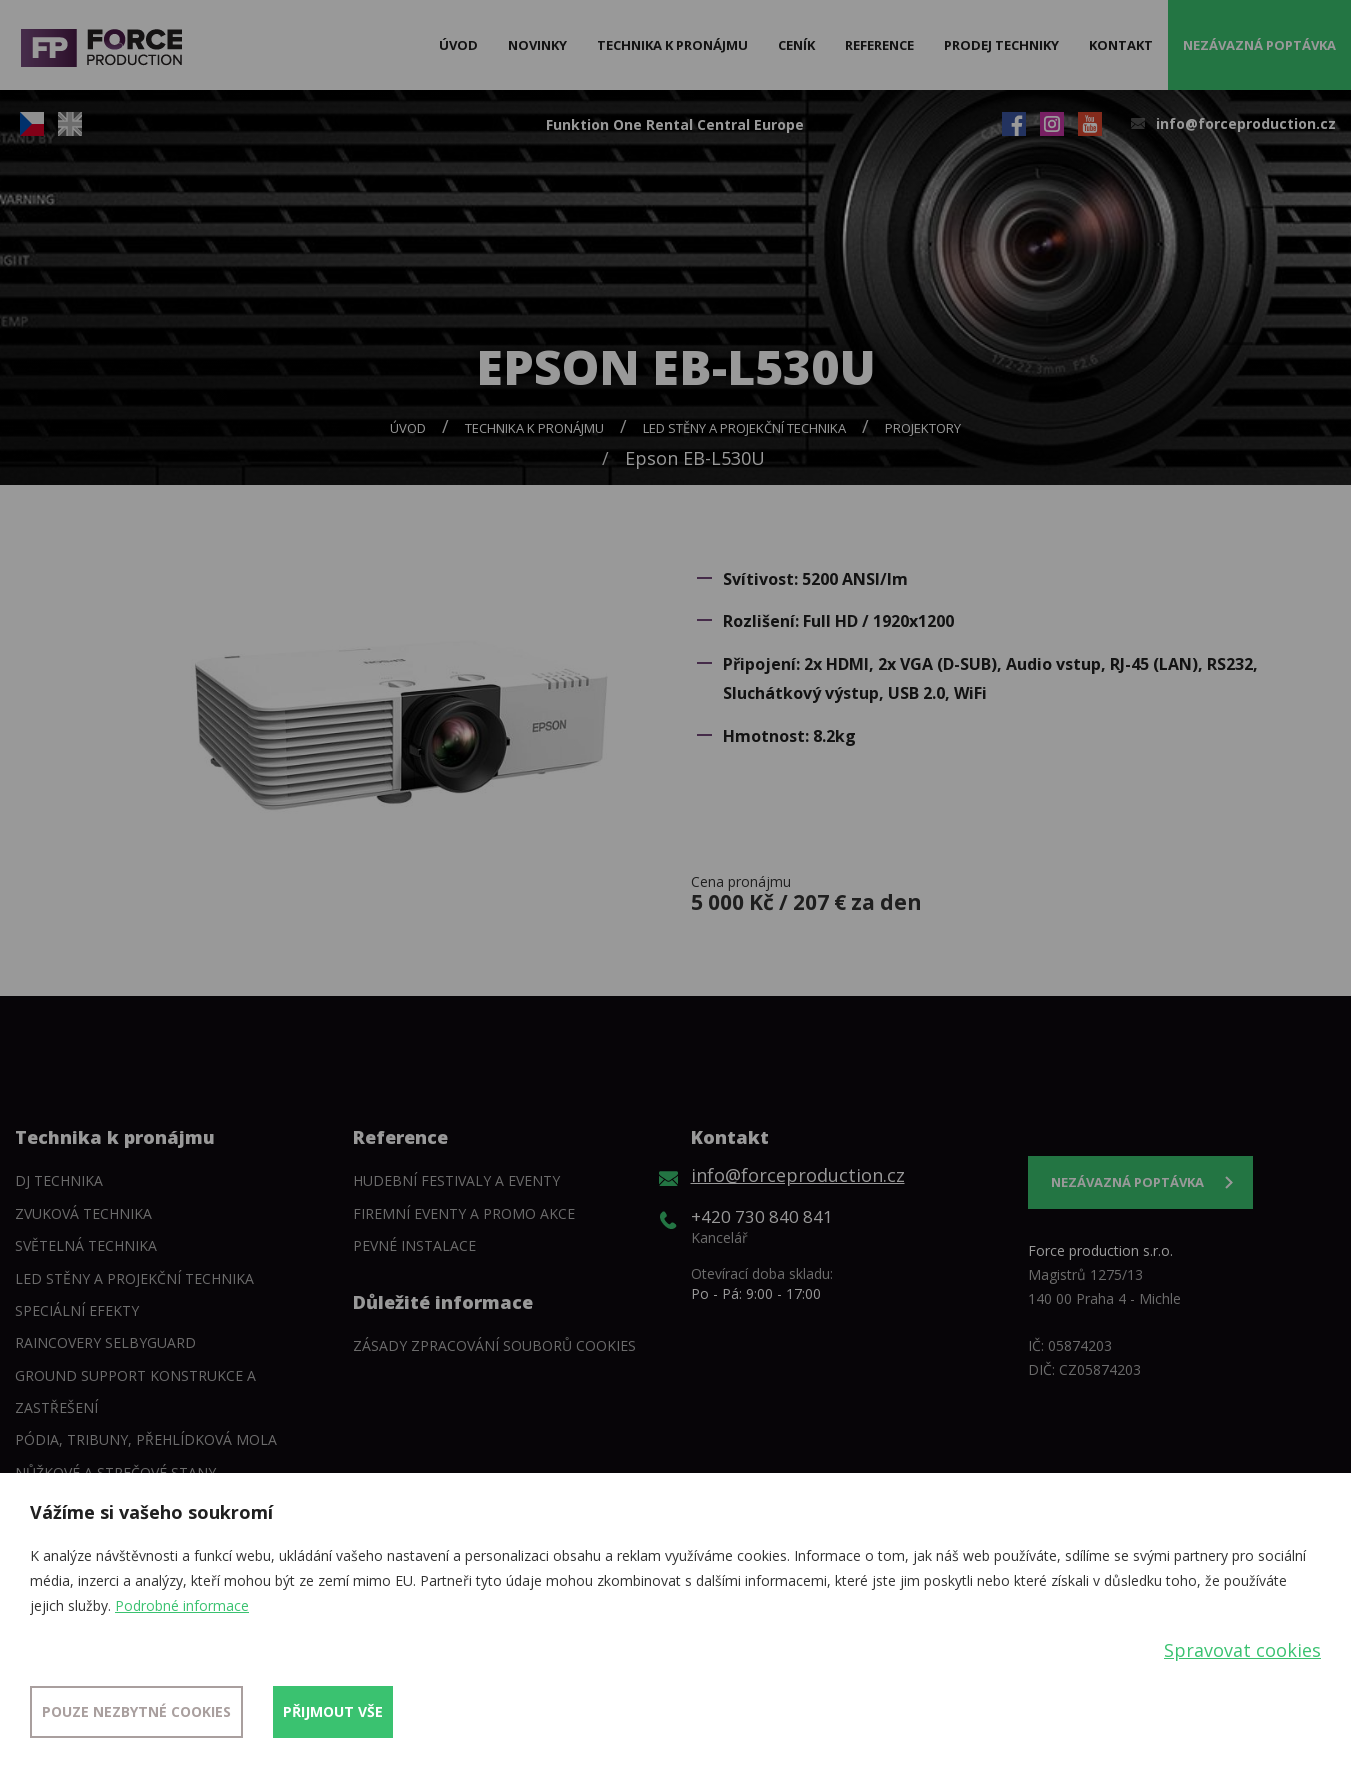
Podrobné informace (182, 1605)
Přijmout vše (333, 1711)
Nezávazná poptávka (1259, 45)
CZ (32, 124)
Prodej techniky (1001, 45)
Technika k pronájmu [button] (672, 45)
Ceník (796, 45)
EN (70, 124)
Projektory (923, 428)
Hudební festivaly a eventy (456, 1180)
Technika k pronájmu (534, 428)
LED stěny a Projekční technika (744, 428)
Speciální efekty (77, 1310)
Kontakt (1121, 45)
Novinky (537, 45)
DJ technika (59, 1180)
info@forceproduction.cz (1246, 123)
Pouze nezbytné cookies (136, 1711)
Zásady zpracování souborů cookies (494, 1345)
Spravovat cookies (1242, 1650)
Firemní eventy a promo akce (464, 1213)
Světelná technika (86, 1245)
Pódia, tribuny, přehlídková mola (146, 1439)
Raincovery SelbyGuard (105, 1342)
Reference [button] (879, 45)
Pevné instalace (414, 1245)
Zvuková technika (83, 1213)
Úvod (458, 45)
